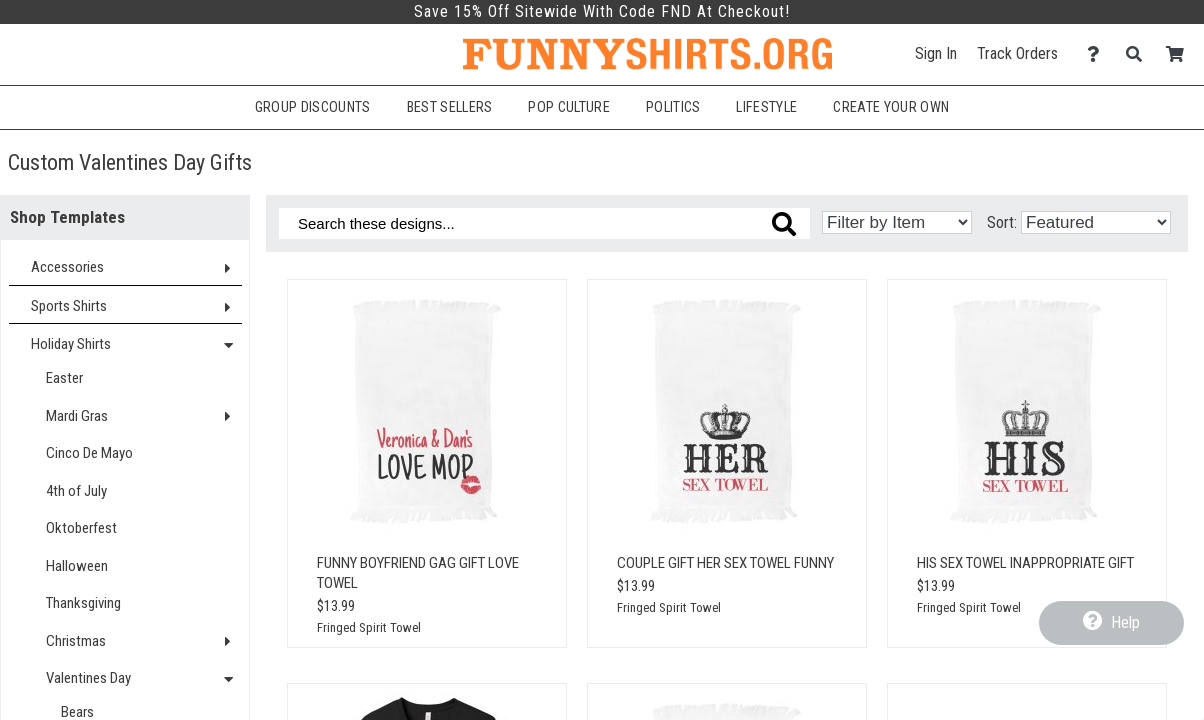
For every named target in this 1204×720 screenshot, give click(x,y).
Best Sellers (450, 107)
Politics (673, 107)
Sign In (936, 53)
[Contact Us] (1098, 54)
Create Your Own (891, 107)
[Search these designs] (544, 223)
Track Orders (1017, 53)
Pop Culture (569, 107)
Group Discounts (313, 107)
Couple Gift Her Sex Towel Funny (725, 563)
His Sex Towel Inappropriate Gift (1025, 563)
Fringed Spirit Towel (369, 627)
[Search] (1139, 54)
